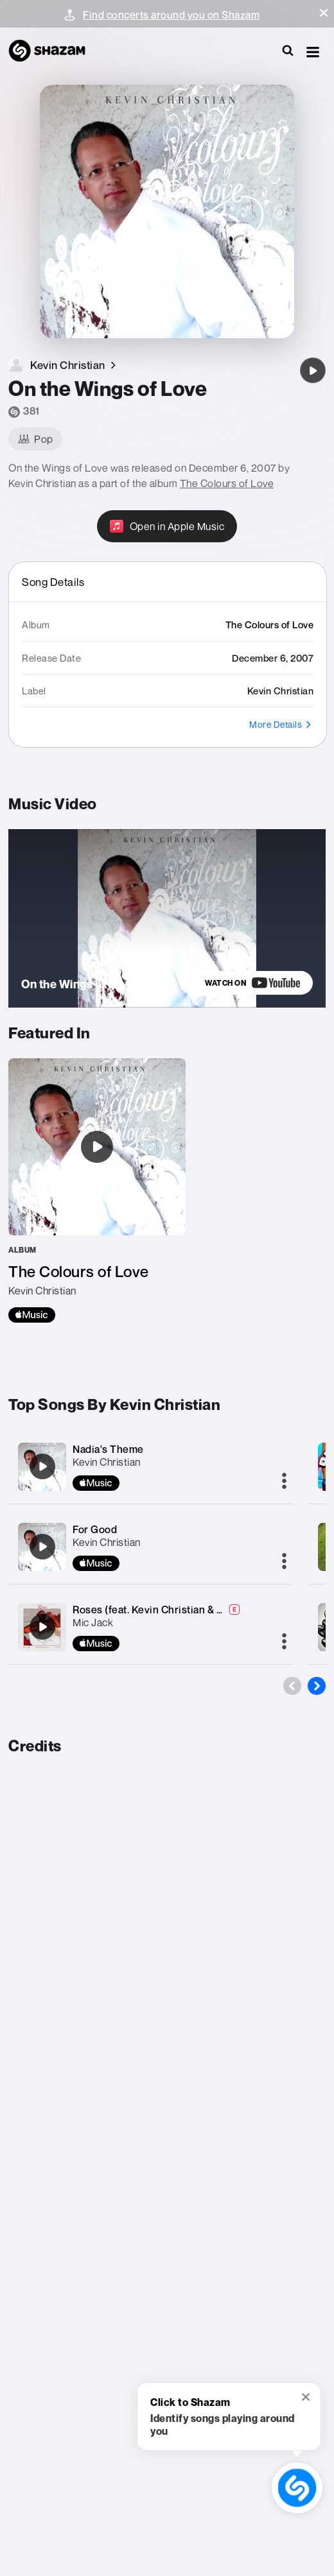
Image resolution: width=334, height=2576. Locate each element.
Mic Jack (93, 1622)
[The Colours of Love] (97, 1190)
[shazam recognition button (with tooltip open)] (296, 2487)
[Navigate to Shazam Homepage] (53, 51)
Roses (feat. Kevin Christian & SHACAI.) (167, 1609)
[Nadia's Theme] (42, 1466)
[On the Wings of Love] (313, 370)
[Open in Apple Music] (167, 526)
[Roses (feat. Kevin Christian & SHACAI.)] (42, 1627)
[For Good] (42, 1546)
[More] (284, 1482)
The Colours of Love (227, 483)
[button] (324, 12)
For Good (95, 1529)
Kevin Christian (107, 1461)
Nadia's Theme (108, 1449)
